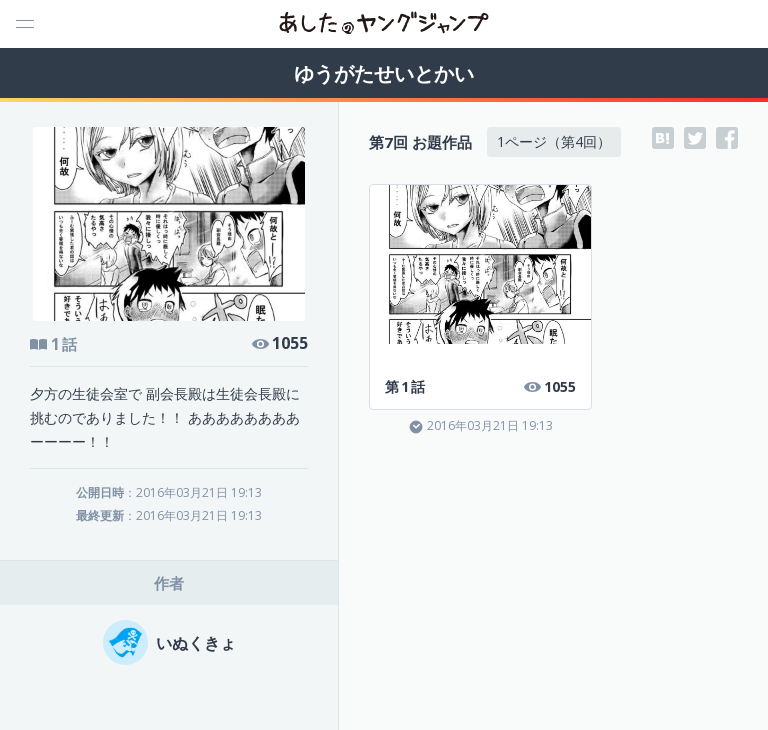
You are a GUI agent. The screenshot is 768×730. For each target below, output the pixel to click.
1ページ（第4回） (554, 141)
